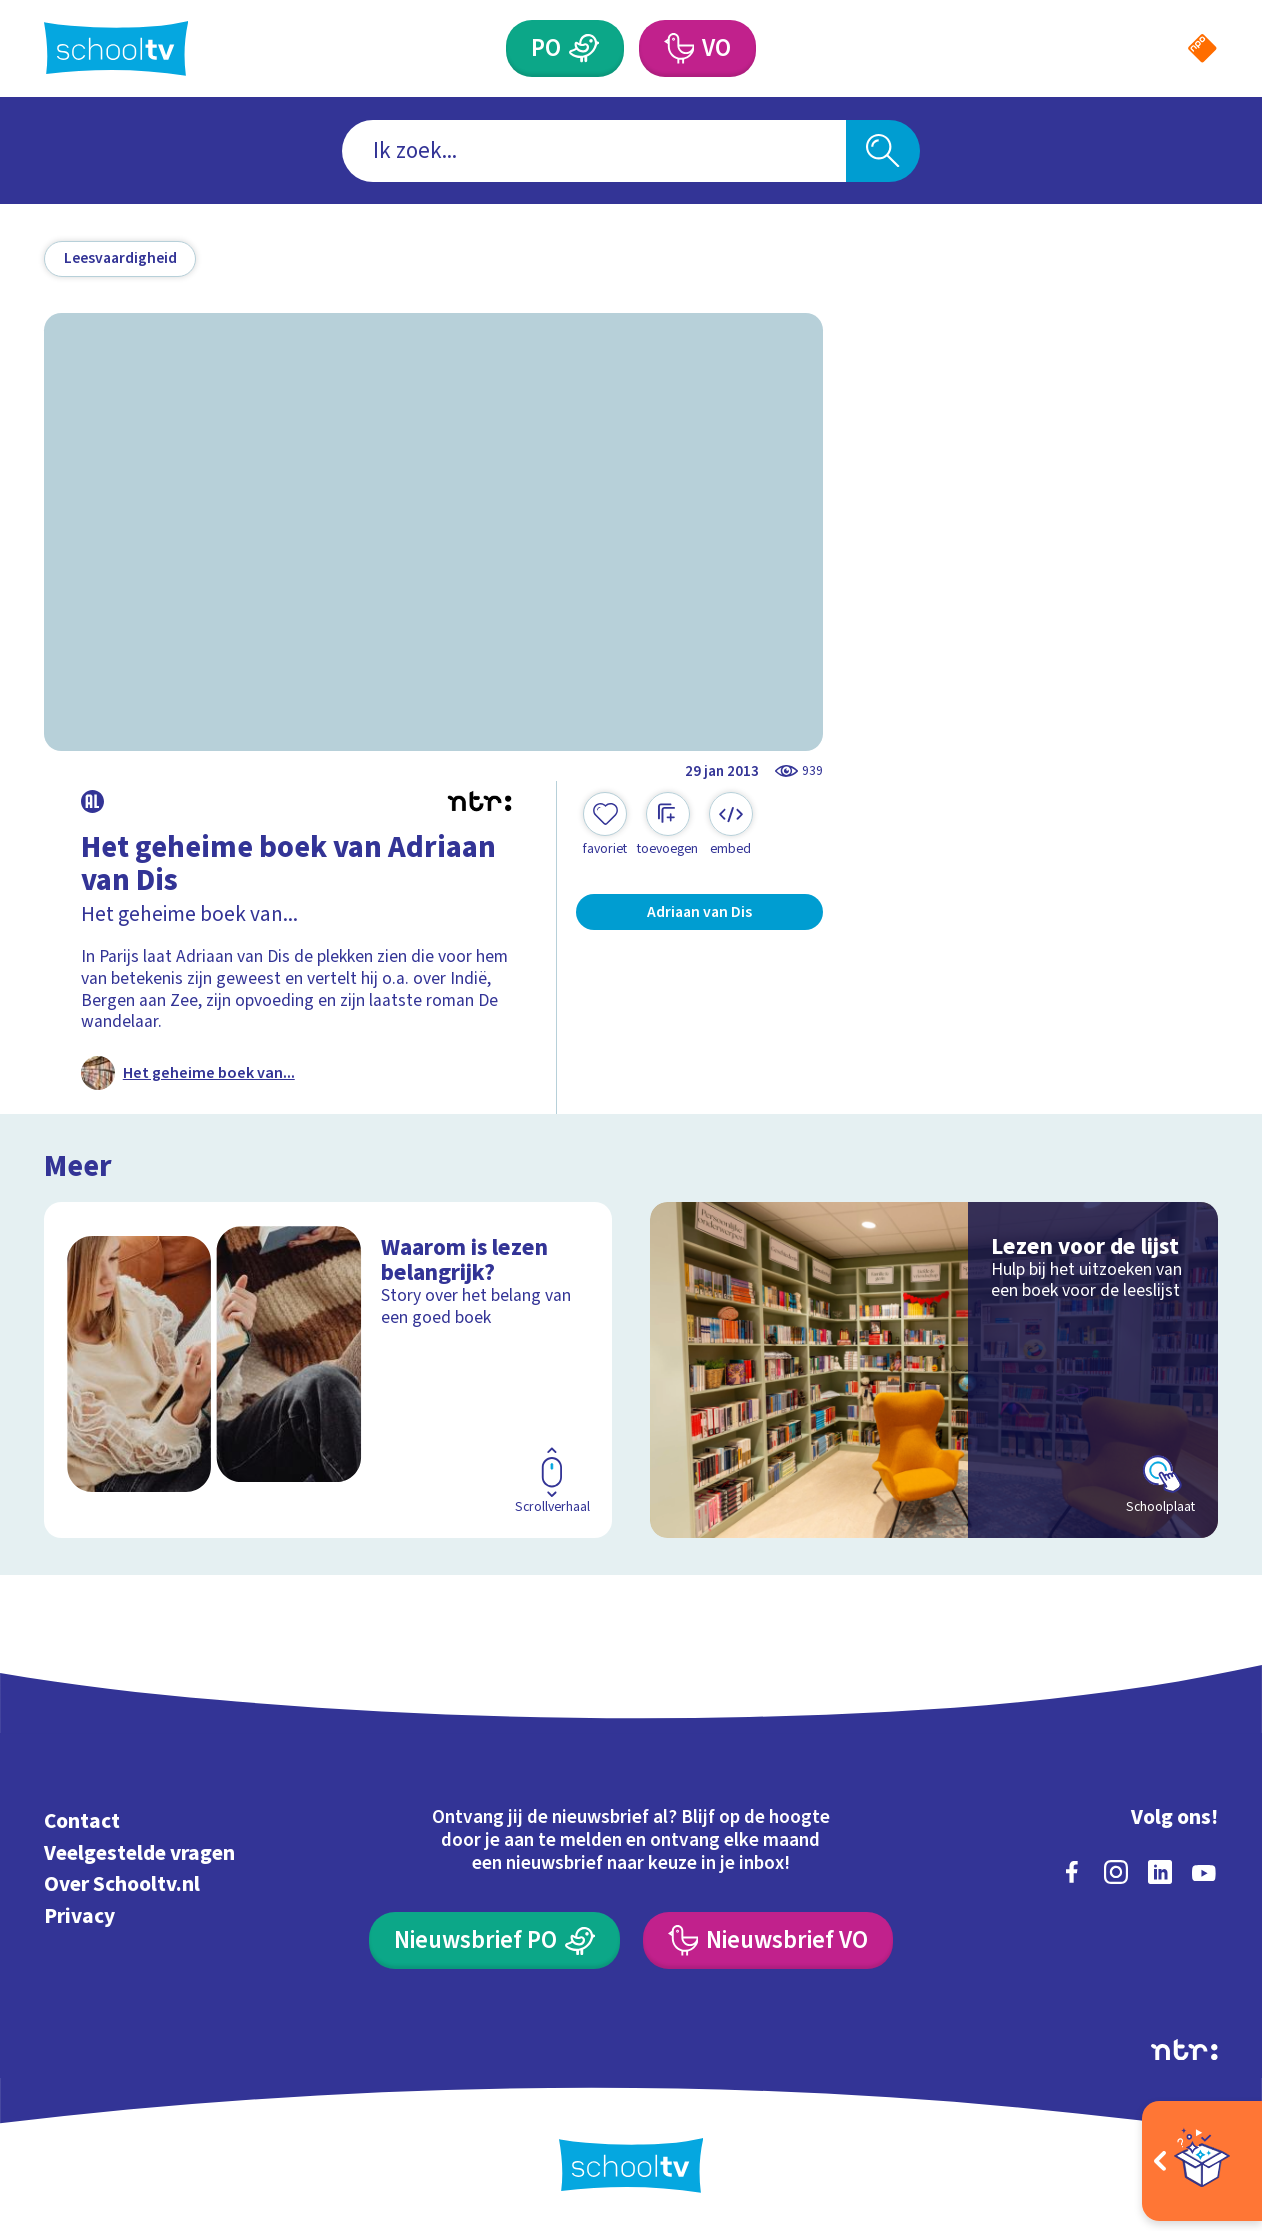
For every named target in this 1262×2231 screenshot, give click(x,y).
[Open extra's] (1202, 2161)
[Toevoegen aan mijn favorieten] (605, 825)
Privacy (79, 1916)
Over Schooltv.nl (122, 1884)
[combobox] (594, 151)
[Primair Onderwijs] (584, 48)
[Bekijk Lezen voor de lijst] (934, 1370)
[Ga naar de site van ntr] (1184, 2050)
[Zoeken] (883, 151)
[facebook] (1072, 1872)
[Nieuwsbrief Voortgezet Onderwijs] (768, 1940)
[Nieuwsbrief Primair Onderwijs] (494, 1940)
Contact (82, 1821)
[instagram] (1116, 1872)
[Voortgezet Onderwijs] (678, 48)
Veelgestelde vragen (139, 1853)
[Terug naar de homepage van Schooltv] (116, 48)
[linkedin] (1160, 1872)
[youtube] (1204, 1872)
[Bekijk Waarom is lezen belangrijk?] (328, 1370)
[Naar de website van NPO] (1202, 48)
